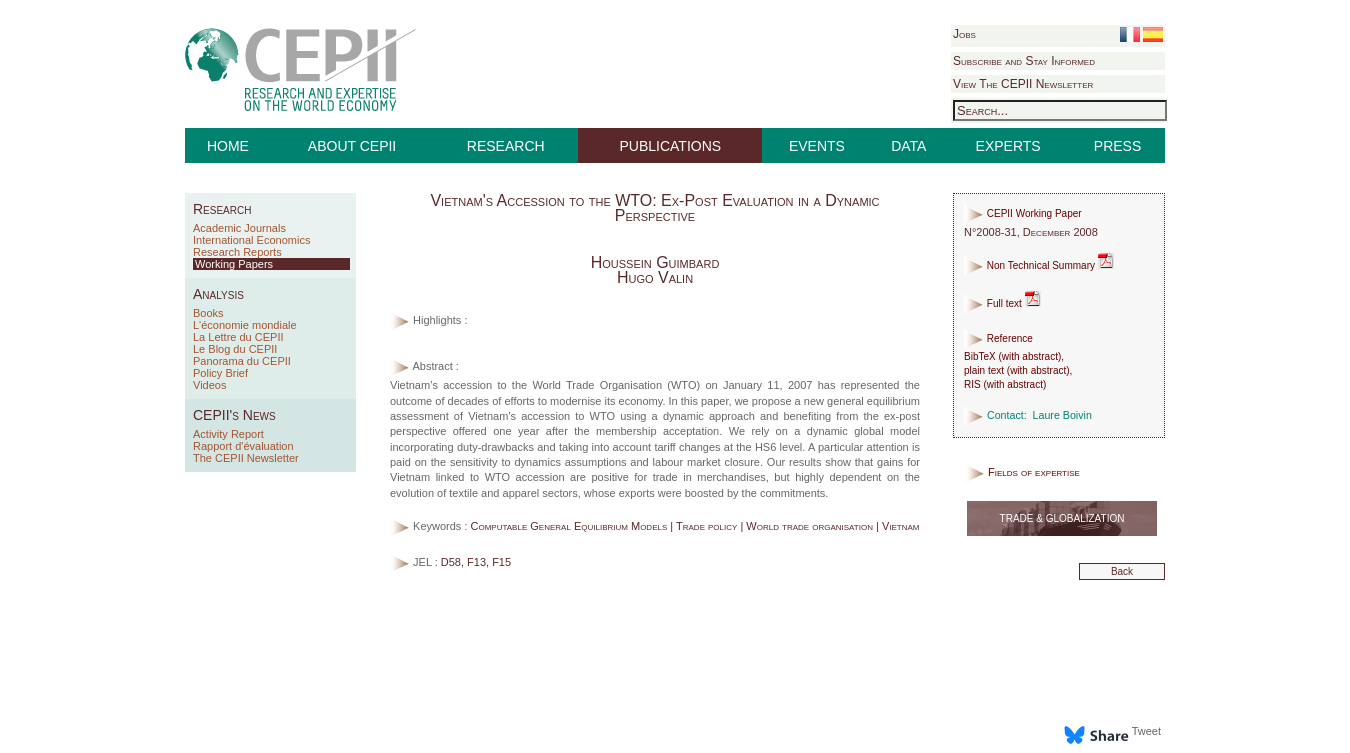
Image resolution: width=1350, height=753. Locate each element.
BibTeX (980, 356)
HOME (228, 146)
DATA (908, 146)
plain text (984, 370)
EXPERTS (1008, 146)
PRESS (1117, 146)
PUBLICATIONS (671, 146)
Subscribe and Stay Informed (1024, 61)
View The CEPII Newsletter (1023, 84)
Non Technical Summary (1039, 265)
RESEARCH (506, 146)
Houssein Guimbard (655, 262)
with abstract (1030, 356)
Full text (1002, 303)
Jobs (964, 34)
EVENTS (817, 146)
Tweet (1146, 731)
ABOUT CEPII (352, 146)
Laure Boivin (1062, 415)
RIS (972, 384)
